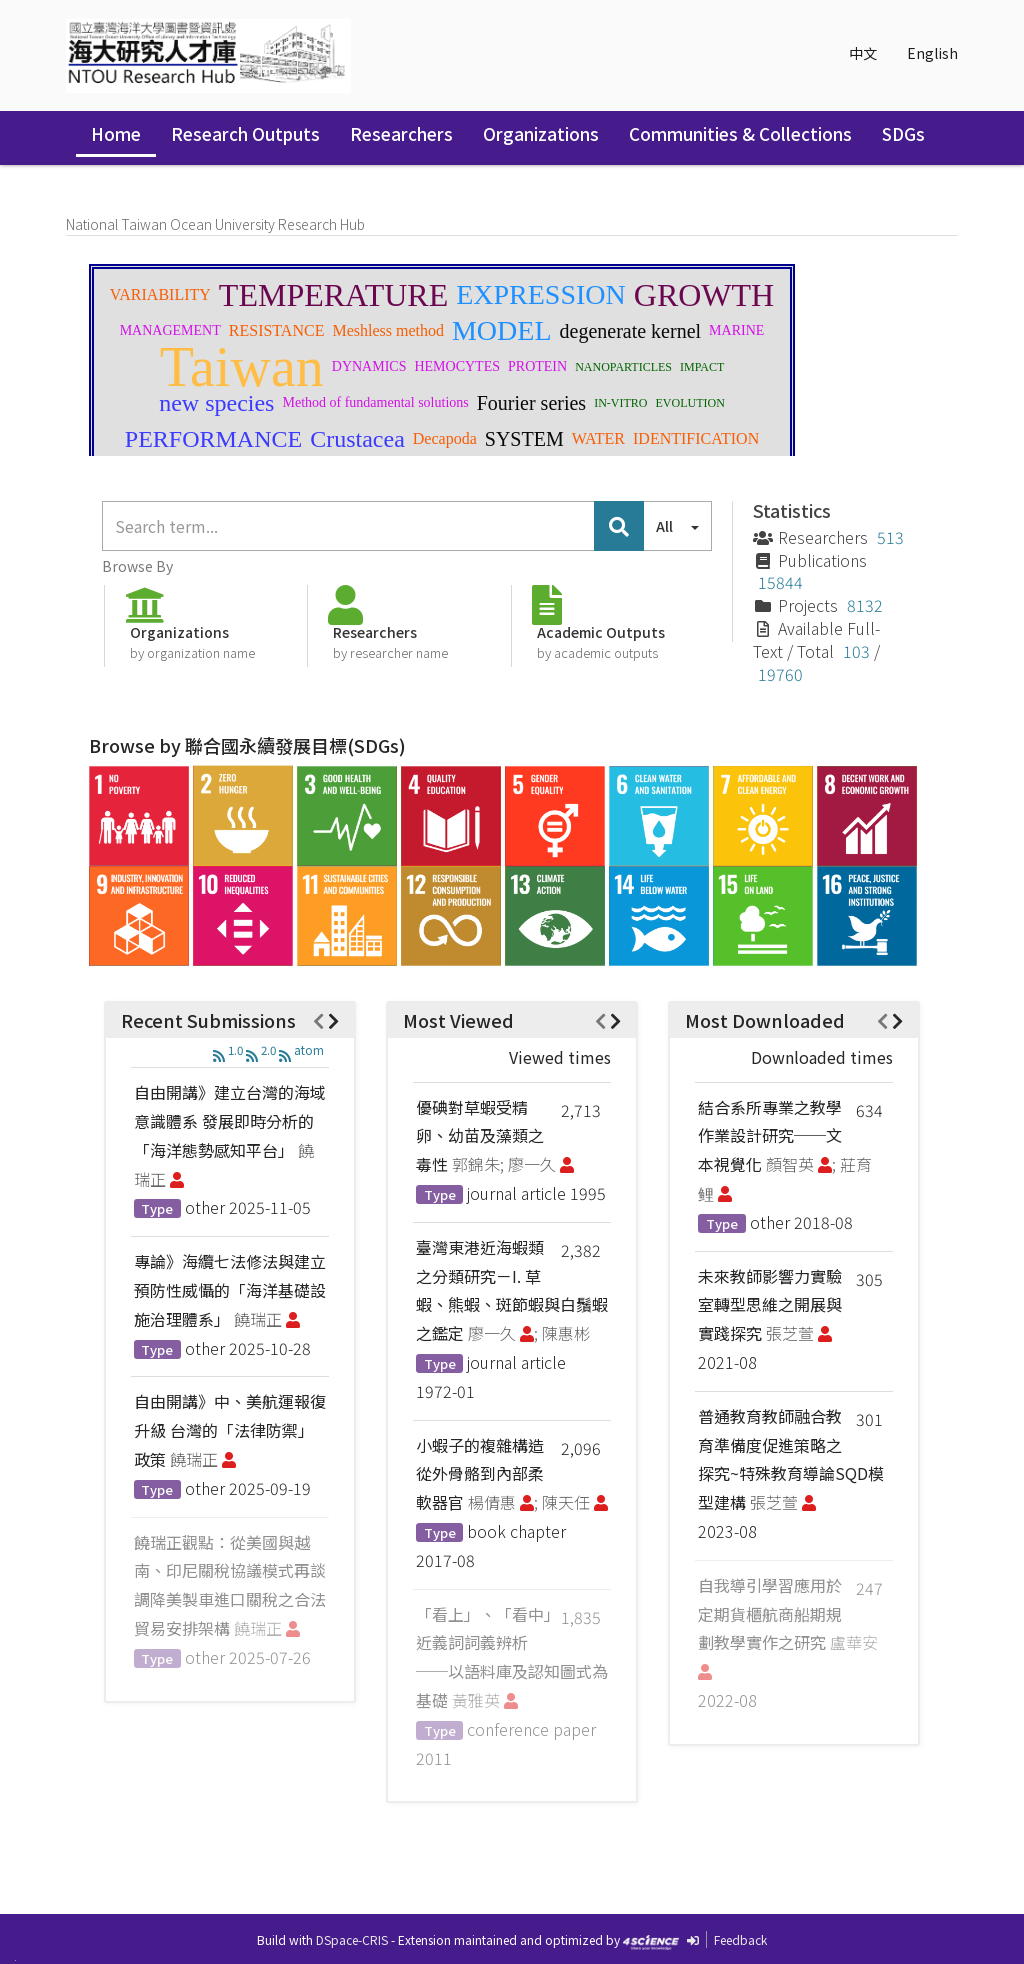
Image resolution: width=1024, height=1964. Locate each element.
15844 (780, 582)
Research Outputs (245, 133)
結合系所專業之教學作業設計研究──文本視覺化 (770, 1136)
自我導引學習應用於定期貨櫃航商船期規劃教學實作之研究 (770, 1614)
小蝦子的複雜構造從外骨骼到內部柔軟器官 (480, 1474)
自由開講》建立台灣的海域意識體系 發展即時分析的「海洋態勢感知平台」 (230, 1121)
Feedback (740, 1939)
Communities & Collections (740, 133)
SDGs (903, 133)
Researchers (401, 133)
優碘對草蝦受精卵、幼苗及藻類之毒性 (480, 1136)
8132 (865, 605)
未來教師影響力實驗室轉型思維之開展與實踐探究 (770, 1305)
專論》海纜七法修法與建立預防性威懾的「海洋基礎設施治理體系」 (230, 1290)
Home (116, 133)
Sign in (911, 179)
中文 (863, 53)
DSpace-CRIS (352, 1939)
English (932, 53)
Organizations (541, 133)
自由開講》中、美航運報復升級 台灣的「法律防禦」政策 (230, 1430)
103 (856, 651)
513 (890, 537)
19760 (780, 674)
